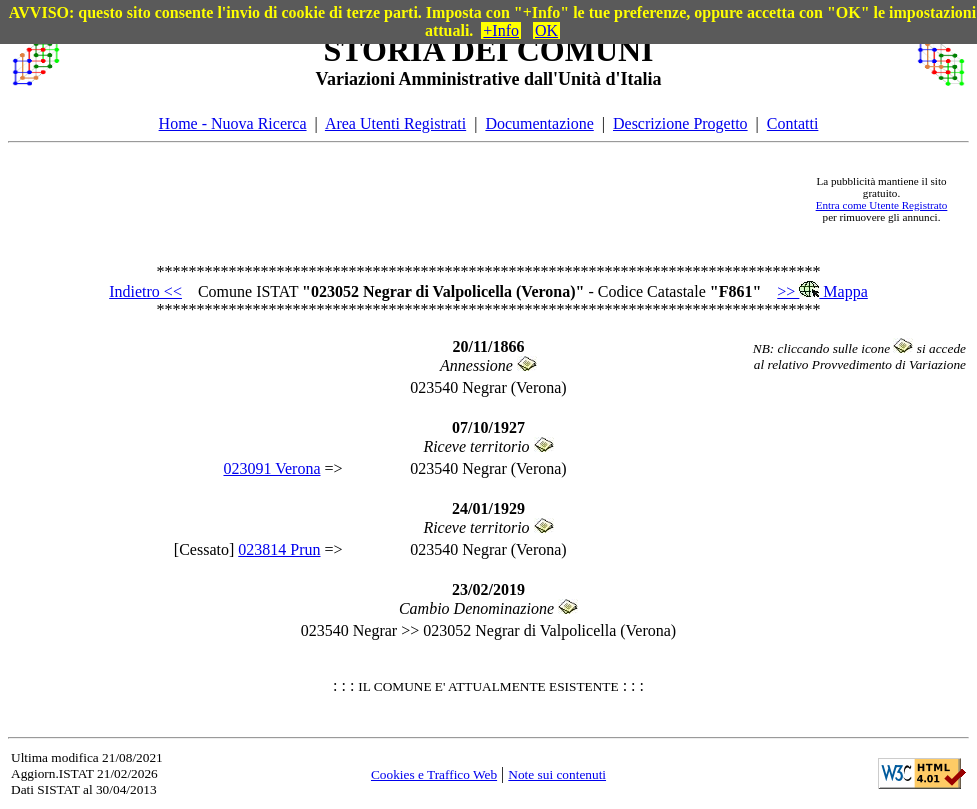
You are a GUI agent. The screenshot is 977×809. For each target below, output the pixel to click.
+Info (501, 30)
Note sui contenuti (557, 774)
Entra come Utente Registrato (882, 205)
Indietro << (145, 291)
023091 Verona (271, 468)
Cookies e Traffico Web (434, 774)
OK (546, 30)
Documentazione (539, 123)
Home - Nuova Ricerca (233, 123)
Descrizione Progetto (680, 123)
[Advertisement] (429, 199)
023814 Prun (279, 549)
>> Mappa (822, 291)
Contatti (793, 123)
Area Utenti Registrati (395, 123)
